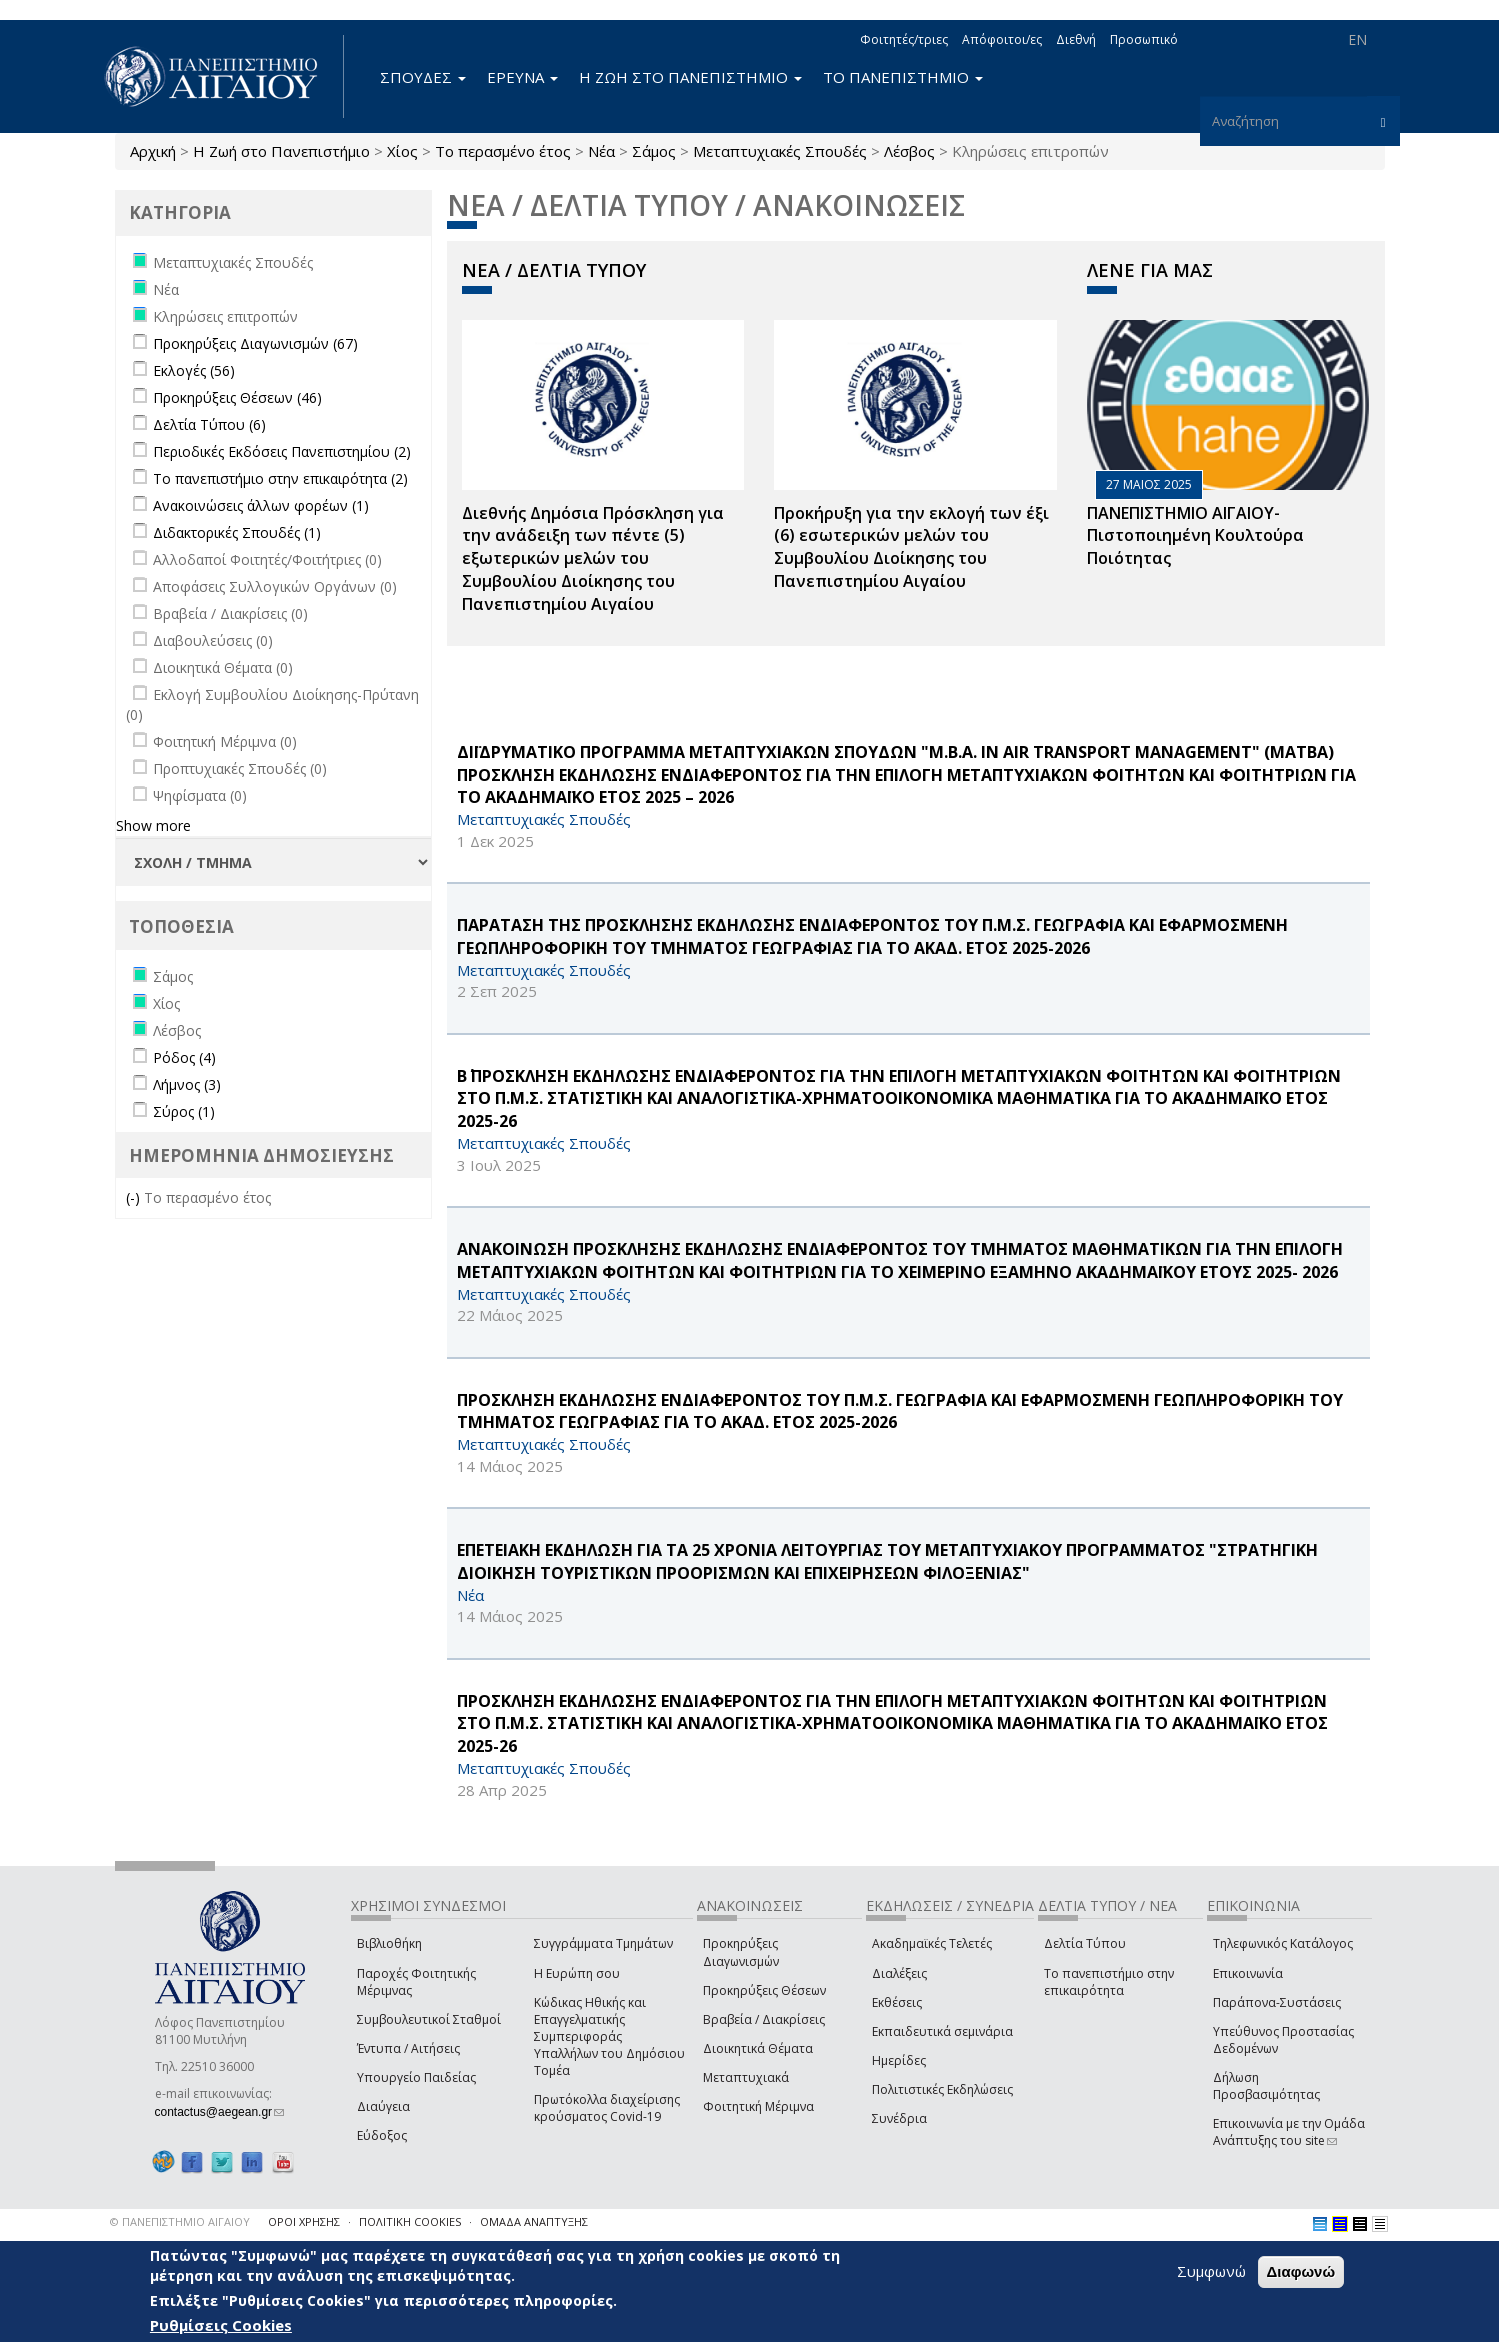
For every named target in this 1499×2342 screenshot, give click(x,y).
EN (1357, 39)
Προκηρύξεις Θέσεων (764, 1990)
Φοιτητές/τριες (904, 39)
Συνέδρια (899, 2118)
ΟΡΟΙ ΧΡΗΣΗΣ (304, 2221)
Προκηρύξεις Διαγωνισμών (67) (255, 343)
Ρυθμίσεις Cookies (221, 2325)
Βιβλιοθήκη (389, 1943)
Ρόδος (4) (184, 1057)
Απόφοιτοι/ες (1002, 39)
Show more (153, 825)
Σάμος (654, 151)
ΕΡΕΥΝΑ (522, 77)
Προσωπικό (1144, 39)
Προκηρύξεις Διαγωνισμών (741, 1952)
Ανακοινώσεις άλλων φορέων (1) (261, 505)
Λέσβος (909, 151)
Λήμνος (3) (187, 1084)
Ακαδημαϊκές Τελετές (932, 1943)
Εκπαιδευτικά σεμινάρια (942, 2031)
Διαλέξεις (899, 1973)
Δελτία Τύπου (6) (209, 424)
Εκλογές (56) (194, 370)
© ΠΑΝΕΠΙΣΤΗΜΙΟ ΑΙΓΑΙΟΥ (180, 2221)
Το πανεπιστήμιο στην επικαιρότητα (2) (280, 478)
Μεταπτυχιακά (746, 2077)
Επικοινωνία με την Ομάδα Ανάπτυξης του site (1289, 2132)
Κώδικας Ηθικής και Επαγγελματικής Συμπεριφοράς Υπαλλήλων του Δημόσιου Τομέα (609, 2037)
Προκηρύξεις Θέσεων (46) (237, 397)
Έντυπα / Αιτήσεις (408, 2048)
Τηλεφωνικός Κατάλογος (1283, 1943)
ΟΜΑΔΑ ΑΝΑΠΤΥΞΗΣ (534, 2221)
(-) (135, 1197)
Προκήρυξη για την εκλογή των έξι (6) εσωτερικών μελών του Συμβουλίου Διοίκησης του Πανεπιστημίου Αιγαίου (911, 547)
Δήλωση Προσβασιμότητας (1266, 2086)
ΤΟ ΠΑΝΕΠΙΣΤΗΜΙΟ (903, 77)
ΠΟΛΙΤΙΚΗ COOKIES (410, 2221)
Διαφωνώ (1301, 2272)
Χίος (402, 151)
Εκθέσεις (897, 2002)
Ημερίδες (899, 2060)
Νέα (601, 151)
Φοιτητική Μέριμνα (758, 2106)
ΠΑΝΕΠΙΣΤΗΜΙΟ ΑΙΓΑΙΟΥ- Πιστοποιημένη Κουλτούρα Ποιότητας (1195, 536)
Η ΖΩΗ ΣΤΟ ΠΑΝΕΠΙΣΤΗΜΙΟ (690, 77)
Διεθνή (1076, 39)
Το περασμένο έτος (503, 151)
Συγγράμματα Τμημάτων (603, 1943)
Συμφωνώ (1211, 2272)
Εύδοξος (382, 2135)
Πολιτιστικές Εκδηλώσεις (942, 2089)
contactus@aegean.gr (220, 2112)
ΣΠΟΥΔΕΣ (423, 77)
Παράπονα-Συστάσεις (1277, 2002)
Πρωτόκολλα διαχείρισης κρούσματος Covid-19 (607, 2108)
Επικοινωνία (1248, 1973)
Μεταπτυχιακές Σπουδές (780, 151)
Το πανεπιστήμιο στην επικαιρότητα (1109, 1982)
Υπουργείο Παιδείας (416, 2077)
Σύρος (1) (184, 1111)
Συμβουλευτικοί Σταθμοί (429, 2019)
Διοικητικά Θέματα (758, 2048)
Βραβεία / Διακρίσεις (764, 2019)
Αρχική (153, 151)
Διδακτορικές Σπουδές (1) (237, 532)
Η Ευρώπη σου (577, 1973)
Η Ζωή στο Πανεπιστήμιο (281, 151)
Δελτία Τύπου (1085, 1943)
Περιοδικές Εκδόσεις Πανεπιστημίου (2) (282, 451)
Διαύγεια (383, 2106)
